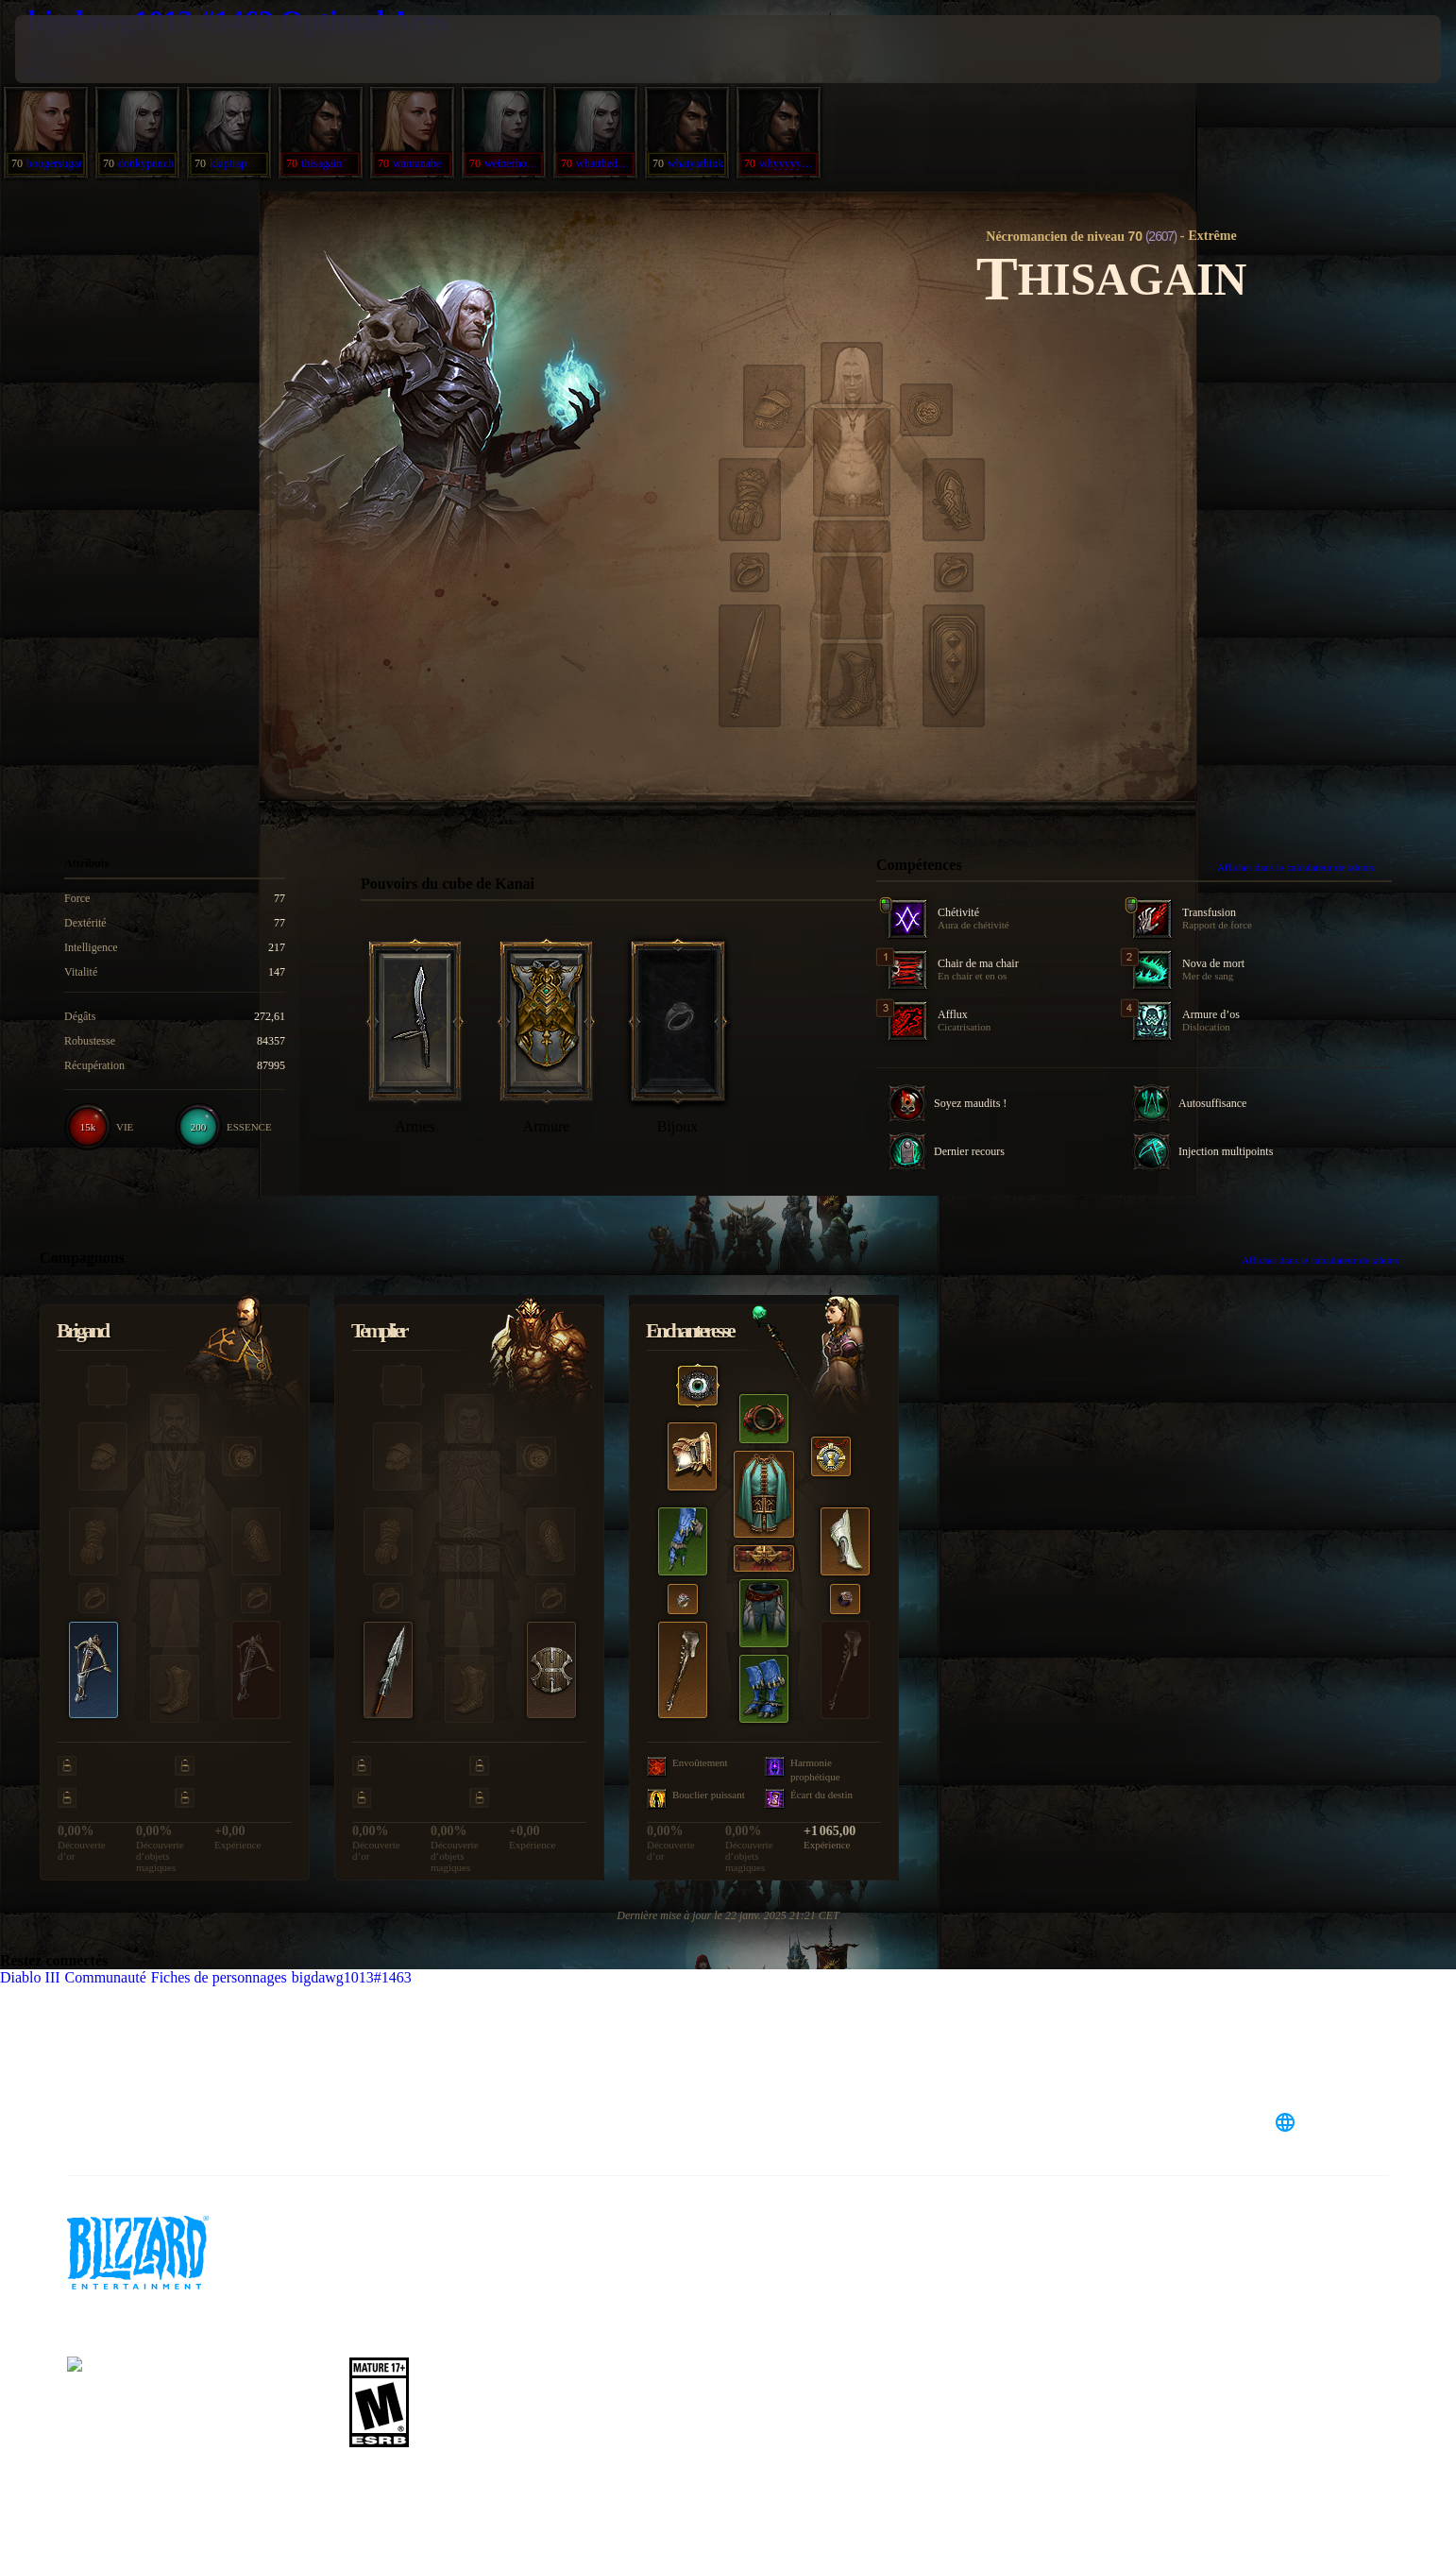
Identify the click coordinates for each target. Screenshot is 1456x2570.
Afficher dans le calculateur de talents (1304, 867)
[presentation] (85, 49)
